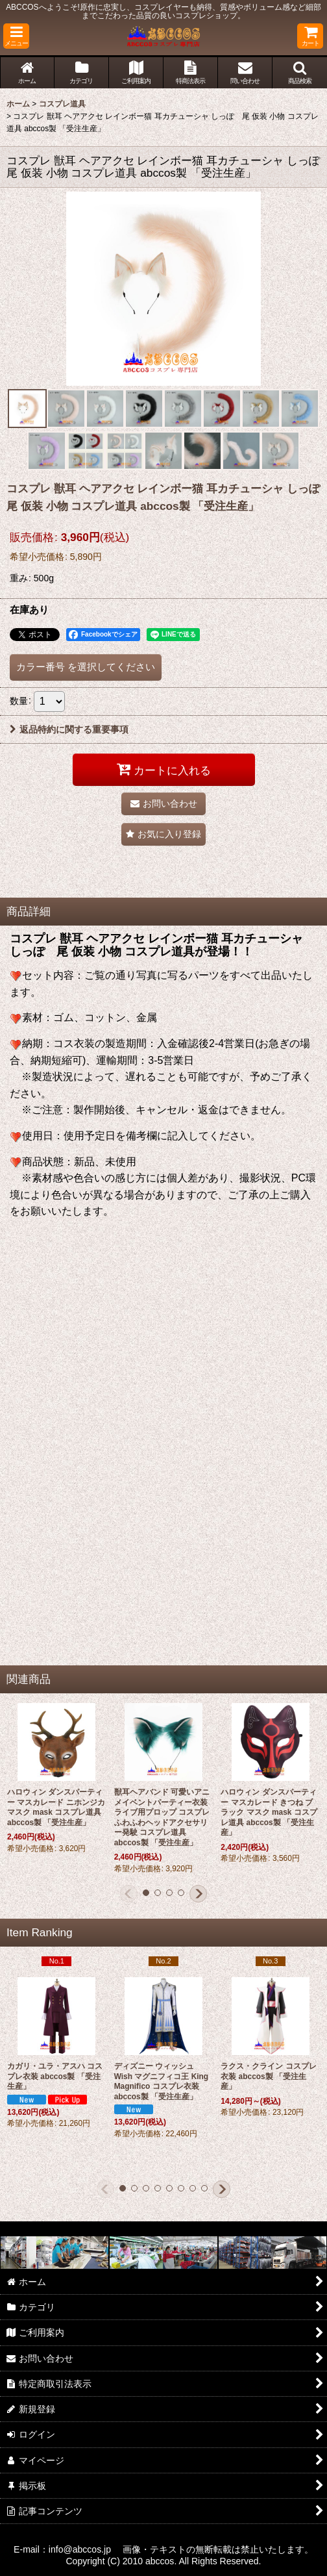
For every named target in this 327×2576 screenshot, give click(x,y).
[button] (16, 36)
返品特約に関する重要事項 (69, 729)
